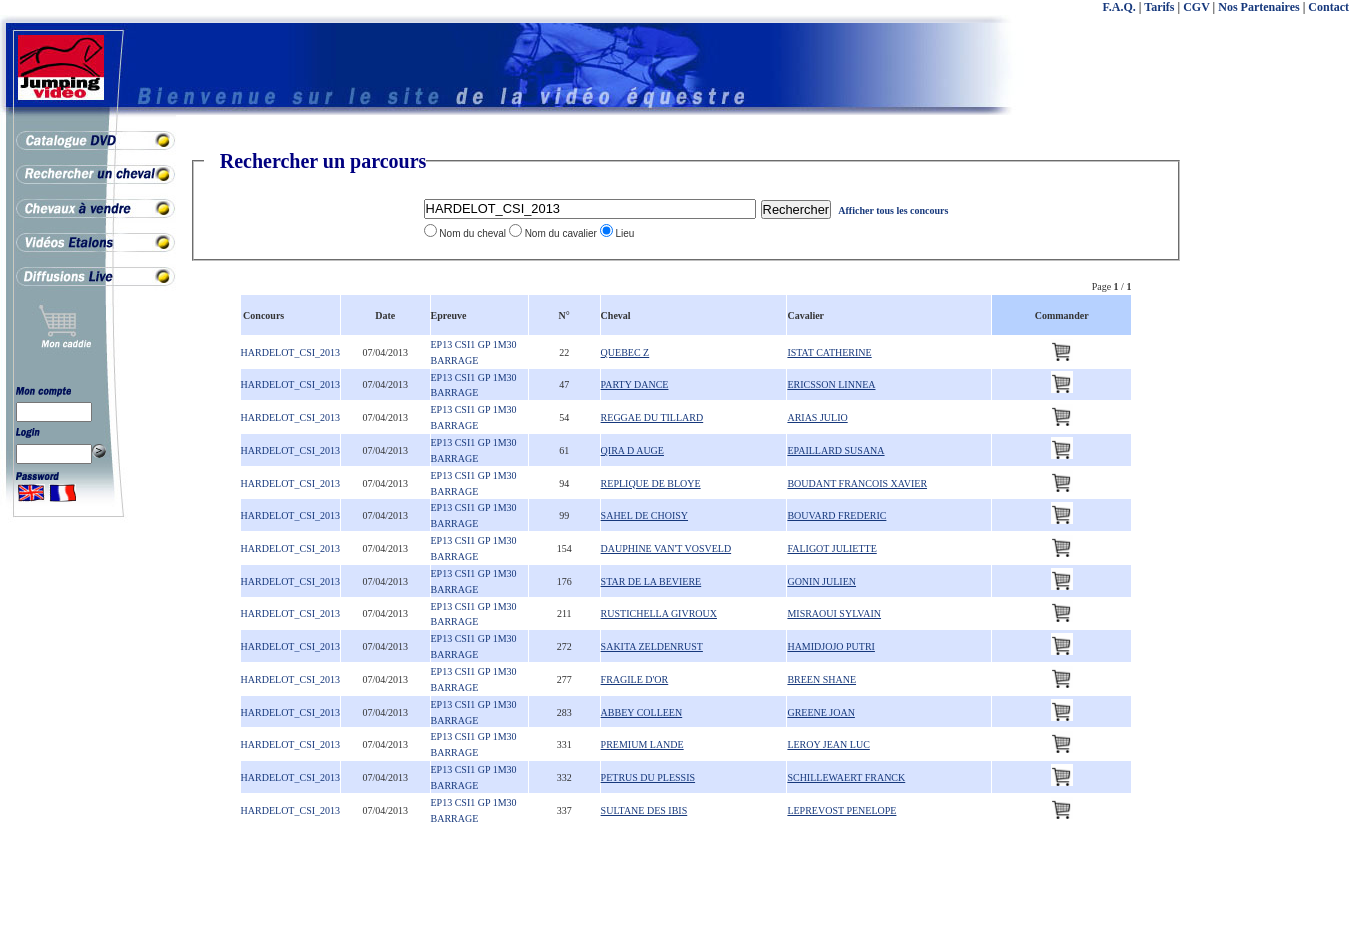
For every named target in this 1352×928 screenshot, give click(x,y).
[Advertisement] (1272, 450)
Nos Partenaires (1258, 7)
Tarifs (1159, 7)
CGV (1196, 7)
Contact (1328, 7)
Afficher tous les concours (893, 210)
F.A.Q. (1119, 7)
